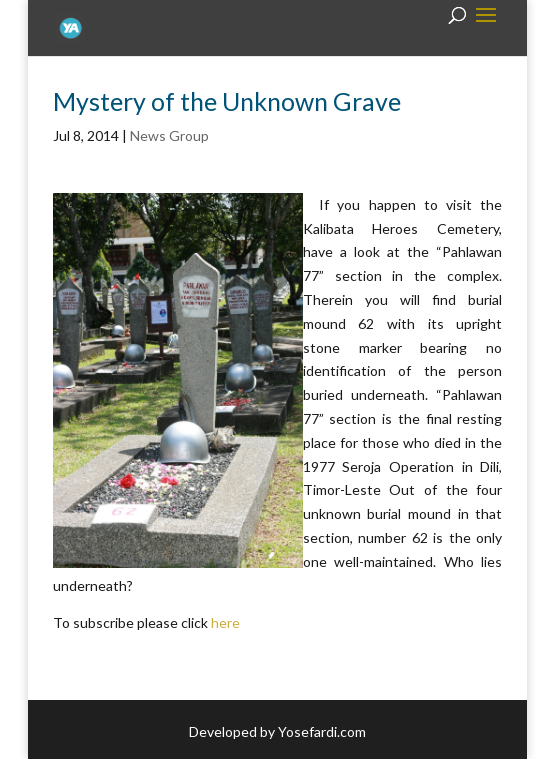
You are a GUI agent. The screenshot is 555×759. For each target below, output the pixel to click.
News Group (169, 135)
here (225, 622)
